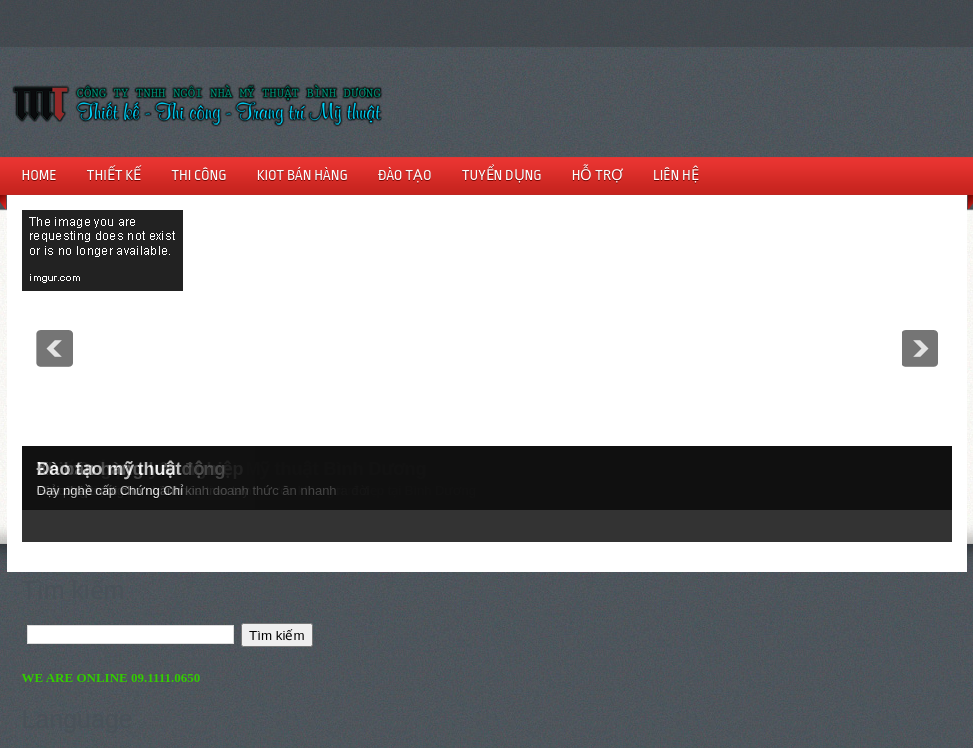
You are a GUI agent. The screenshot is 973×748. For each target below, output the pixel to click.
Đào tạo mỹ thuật (109, 469)
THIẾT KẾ (114, 175)
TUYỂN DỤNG (502, 175)
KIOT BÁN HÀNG (302, 175)
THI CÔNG (199, 175)
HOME (39, 175)
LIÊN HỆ (676, 175)
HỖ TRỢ (597, 175)
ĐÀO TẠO (405, 175)
